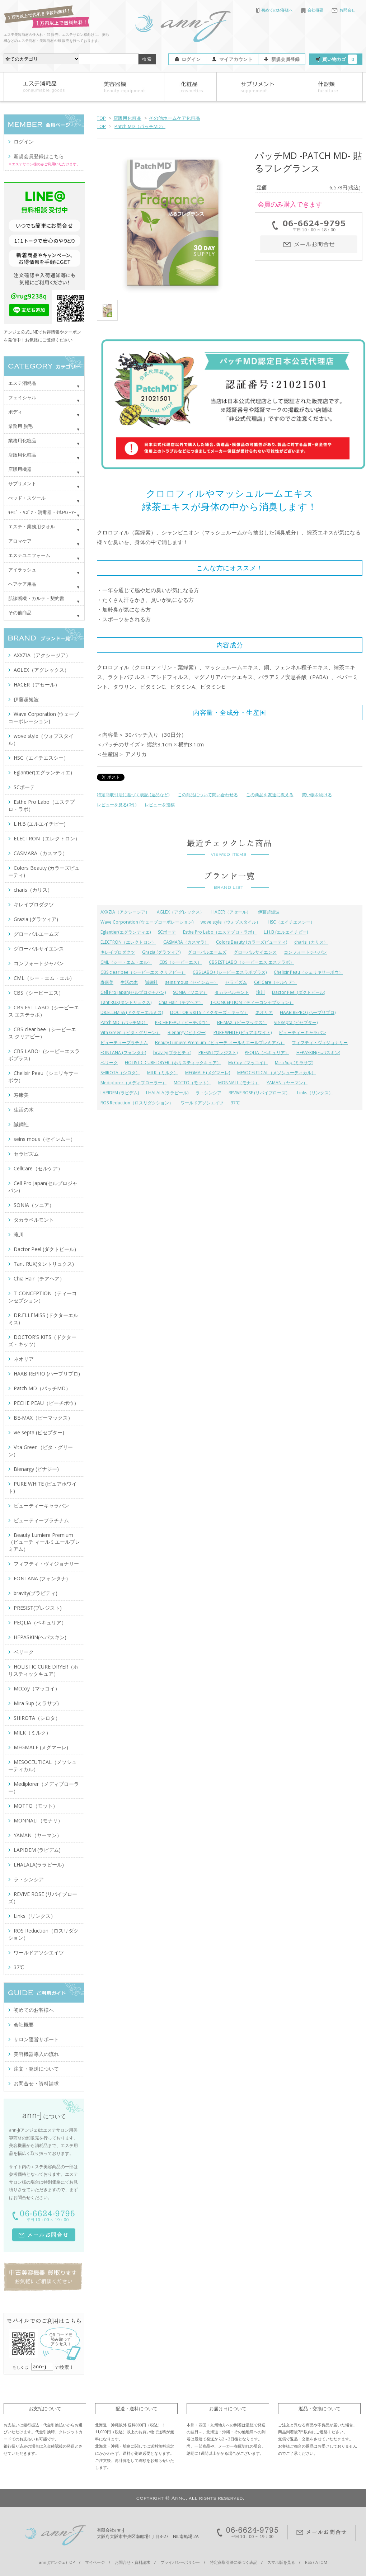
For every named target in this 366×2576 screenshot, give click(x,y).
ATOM (321, 2562)
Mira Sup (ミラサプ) (294, 1063)
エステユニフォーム (29, 555)
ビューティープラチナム (124, 1042)
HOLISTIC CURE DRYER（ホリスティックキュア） (173, 1063)
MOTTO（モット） (192, 1083)
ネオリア (264, 1012)
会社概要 (312, 10)
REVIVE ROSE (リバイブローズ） (259, 1093)
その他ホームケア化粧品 (174, 118)
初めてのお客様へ (274, 10)
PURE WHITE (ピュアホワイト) (243, 1032)
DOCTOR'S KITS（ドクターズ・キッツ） (209, 1012)
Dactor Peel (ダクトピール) (298, 992)
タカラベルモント (232, 992)
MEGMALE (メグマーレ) (207, 1073)
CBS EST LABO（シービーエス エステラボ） (251, 962)
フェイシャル (22, 397)
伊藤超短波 (269, 912)
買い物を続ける (317, 795)
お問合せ (343, 10)
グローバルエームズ (207, 952)
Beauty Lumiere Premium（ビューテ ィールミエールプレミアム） (220, 1042)
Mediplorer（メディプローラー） (133, 1083)
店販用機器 (20, 469)
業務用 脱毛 (20, 426)
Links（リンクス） (315, 1093)
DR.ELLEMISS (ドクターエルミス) (131, 1012)
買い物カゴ (339, 59)
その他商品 (20, 612)
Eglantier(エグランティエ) (125, 932)
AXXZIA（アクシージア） (125, 912)
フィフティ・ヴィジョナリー (320, 1042)
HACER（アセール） (231, 912)
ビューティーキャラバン (302, 1032)
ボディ (15, 412)
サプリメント (22, 483)
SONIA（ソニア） (190, 992)
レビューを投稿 (160, 805)
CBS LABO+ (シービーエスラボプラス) (230, 972)
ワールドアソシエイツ (202, 1103)
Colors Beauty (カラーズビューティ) (251, 942)
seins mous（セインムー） (191, 982)
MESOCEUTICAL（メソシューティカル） (276, 1073)
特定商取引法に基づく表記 (233, 2562)
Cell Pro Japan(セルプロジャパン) (133, 992)
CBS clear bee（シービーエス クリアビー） (143, 972)
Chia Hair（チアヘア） (181, 1002)
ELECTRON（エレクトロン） (128, 942)
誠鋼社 (151, 982)
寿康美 (106, 982)
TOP (101, 118)
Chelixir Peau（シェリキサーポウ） (308, 972)
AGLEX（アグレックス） (180, 912)
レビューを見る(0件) (116, 805)
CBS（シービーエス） (180, 962)
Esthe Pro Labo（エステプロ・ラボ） (220, 932)
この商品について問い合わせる (208, 795)
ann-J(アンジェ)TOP (57, 2562)
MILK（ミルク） (162, 1073)
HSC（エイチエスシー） (291, 922)
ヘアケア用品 (22, 584)
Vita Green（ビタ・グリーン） (130, 1032)
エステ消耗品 (22, 383)
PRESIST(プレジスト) (218, 1052)
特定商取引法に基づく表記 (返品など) (133, 795)
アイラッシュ (22, 569)
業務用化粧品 (22, 440)
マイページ (95, 2562)
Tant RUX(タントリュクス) (125, 1002)
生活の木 (129, 982)
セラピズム (236, 982)
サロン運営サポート (36, 2039)
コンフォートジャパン (305, 952)
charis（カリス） (311, 942)
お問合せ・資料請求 (36, 2083)
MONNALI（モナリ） (238, 1083)
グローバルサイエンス (255, 952)
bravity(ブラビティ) (172, 1052)
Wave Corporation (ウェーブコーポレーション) (146, 922)
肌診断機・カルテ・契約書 (36, 598)
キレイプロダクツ (117, 952)
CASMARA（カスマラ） (186, 942)
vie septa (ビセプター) (296, 1022)
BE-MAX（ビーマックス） (242, 1022)
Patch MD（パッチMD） (139, 126)
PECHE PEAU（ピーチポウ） (182, 1022)
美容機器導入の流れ (36, 2054)
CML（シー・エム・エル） (126, 962)
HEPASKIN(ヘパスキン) (318, 1052)
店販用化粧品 (127, 118)
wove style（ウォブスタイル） (231, 922)
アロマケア (20, 541)
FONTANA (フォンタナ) (123, 1052)
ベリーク (109, 1063)
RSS (308, 2562)
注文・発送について (36, 2068)
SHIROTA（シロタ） (120, 1073)
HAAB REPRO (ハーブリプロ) (308, 1012)
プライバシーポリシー (180, 2562)
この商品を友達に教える (270, 795)
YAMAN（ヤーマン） (287, 1083)
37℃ (235, 1103)
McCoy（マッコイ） (248, 1063)
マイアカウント (236, 59)
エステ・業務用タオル (31, 526)
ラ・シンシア (208, 1093)
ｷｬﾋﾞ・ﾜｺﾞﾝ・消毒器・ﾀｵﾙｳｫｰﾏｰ (42, 512)
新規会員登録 (285, 59)
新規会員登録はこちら (39, 156)
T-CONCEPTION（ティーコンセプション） (252, 1002)
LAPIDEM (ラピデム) (119, 1093)
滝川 (260, 992)
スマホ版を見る (281, 2562)
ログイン (191, 59)
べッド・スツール (27, 498)
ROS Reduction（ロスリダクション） (136, 1103)
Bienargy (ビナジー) (187, 1032)
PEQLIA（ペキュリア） (267, 1052)
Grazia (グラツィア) (161, 952)
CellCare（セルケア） (275, 982)
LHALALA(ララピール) (167, 1093)
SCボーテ (167, 932)
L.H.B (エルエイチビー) (286, 932)
